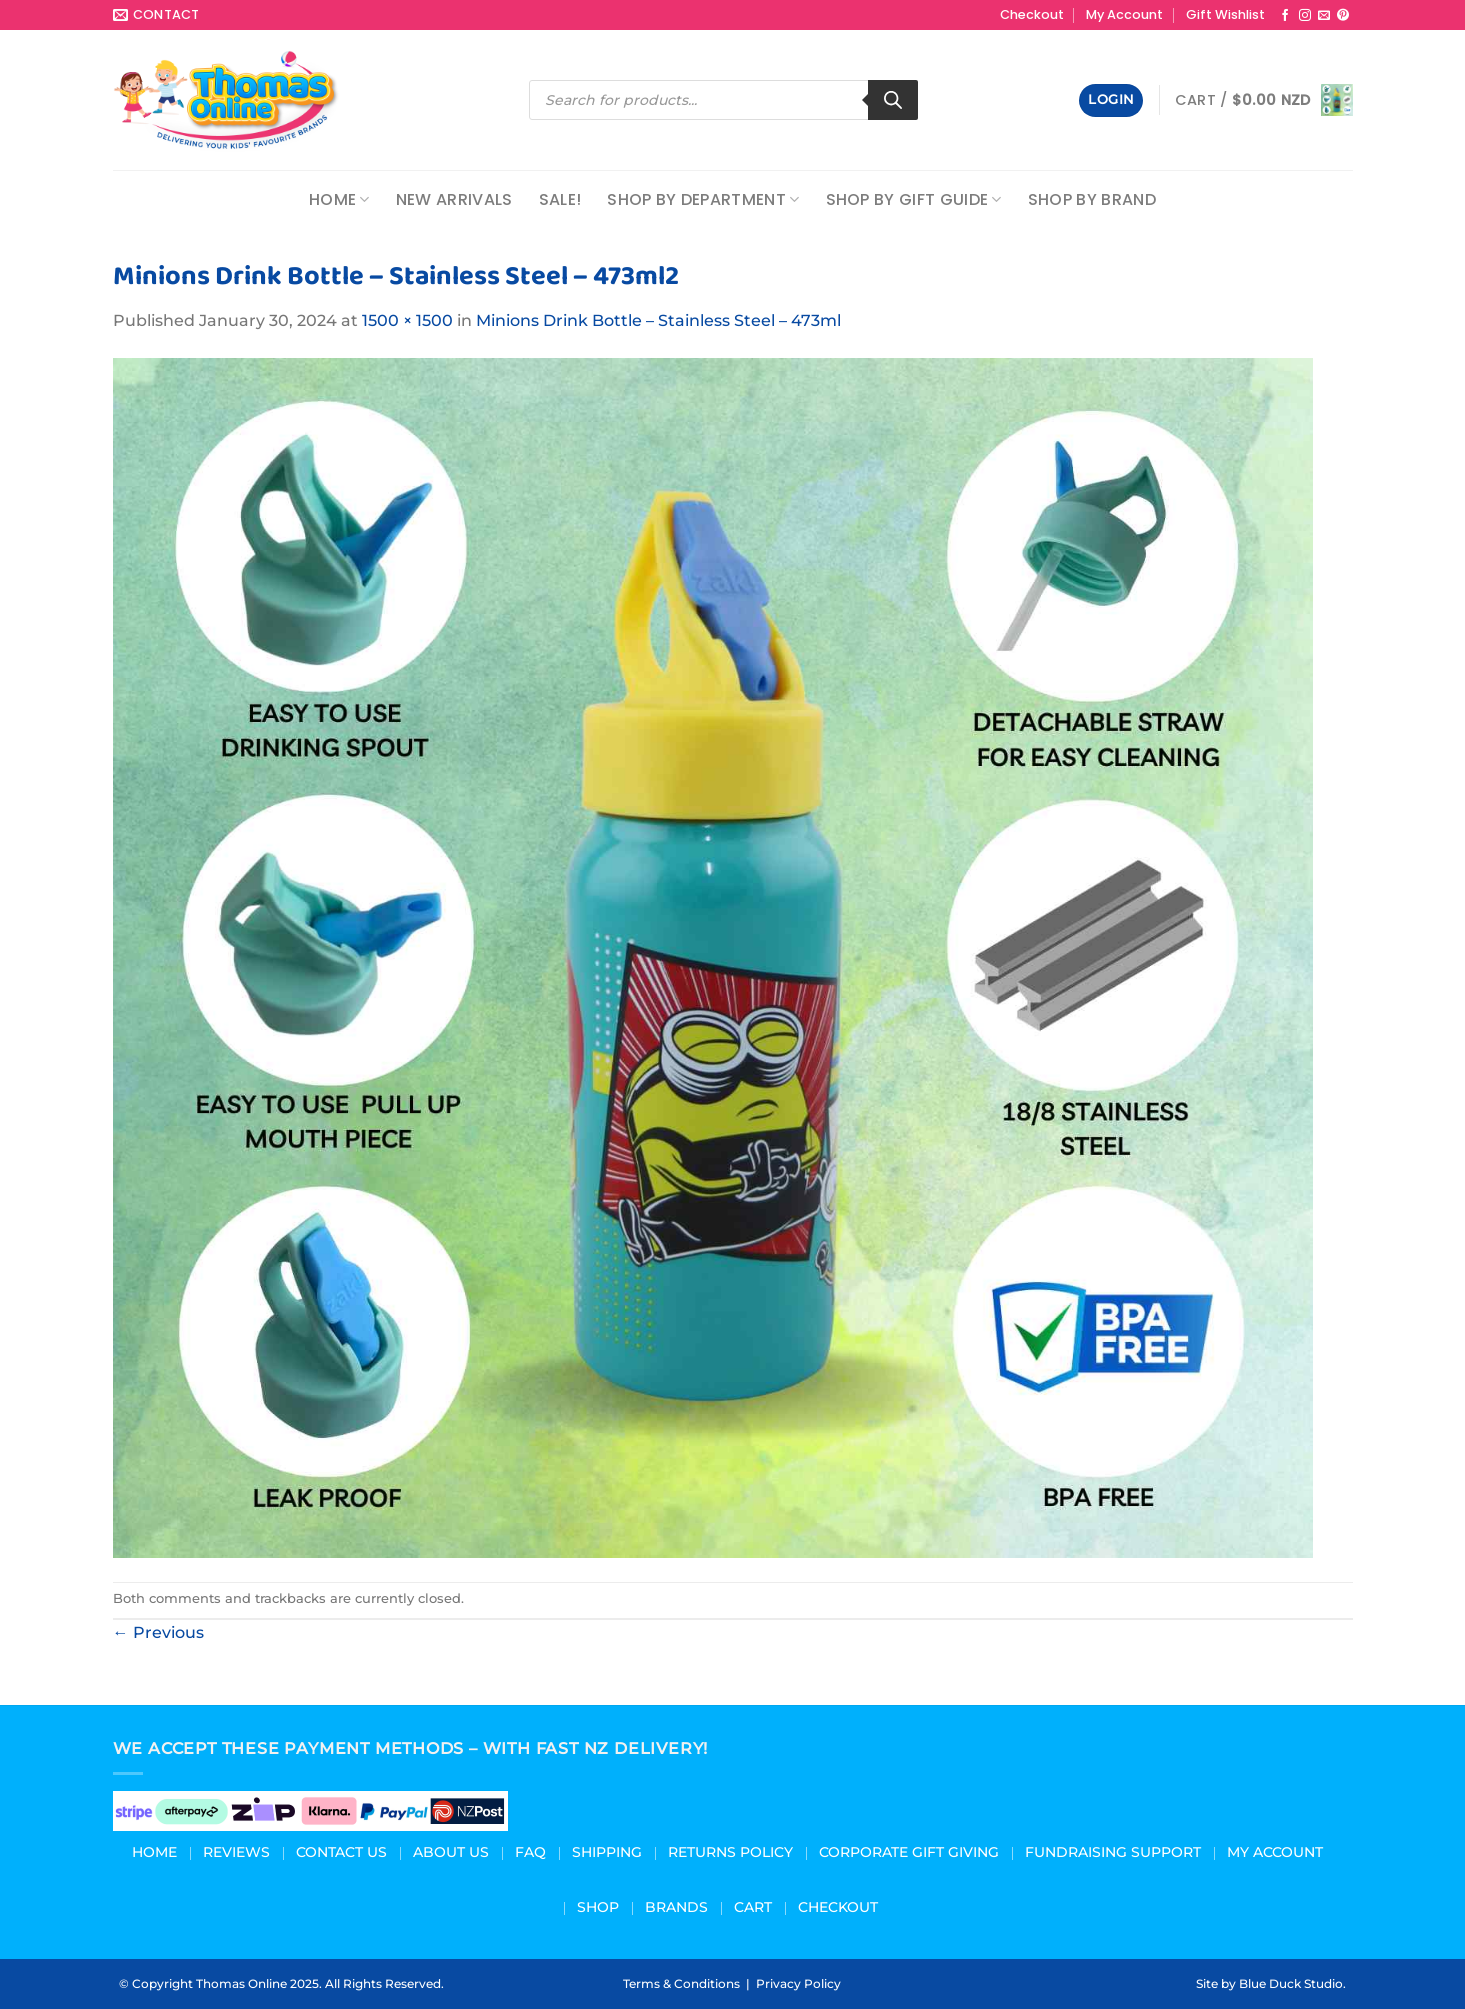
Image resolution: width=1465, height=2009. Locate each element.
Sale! (560, 199)
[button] (1111, 100)
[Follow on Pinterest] (1343, 16)
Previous (158, 1632)
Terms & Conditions (681, 1983)
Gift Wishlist (1225, 14)
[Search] (893, 100)
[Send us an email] (1324, 16)
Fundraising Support (1113, 1852)
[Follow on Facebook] (1285, 16)
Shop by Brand (1092, 199)
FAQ (530, 1852)
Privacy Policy (798, 1983)
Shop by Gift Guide (914, 199)
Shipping (607, 1852)
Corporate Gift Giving (909, 1852)
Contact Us (341, 1852)
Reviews (236, 1852)
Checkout (1032, 14)
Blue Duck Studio (1291, 1983)
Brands (676, 1907)
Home (339, 199)
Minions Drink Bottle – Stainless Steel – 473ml (658, 320)
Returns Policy (730, 1852)
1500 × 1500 (407, 320)
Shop (598, 1907)
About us (451, 1852)
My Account (1124, 14)
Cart (753, 1907)
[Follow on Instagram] (1305, 16)
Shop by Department (703, 199)
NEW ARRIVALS (454, 199)
